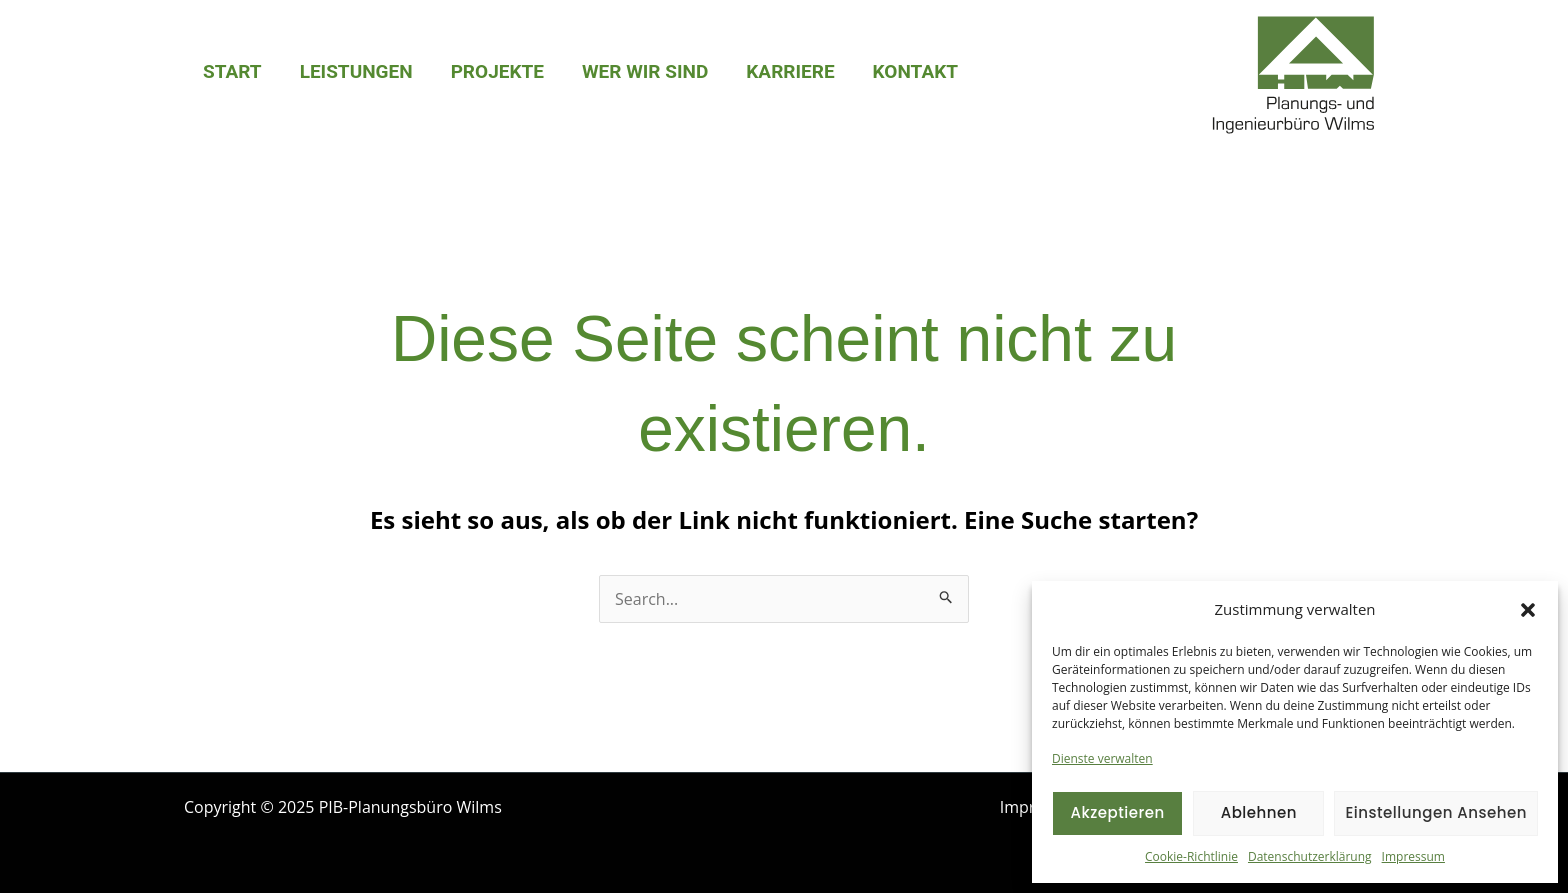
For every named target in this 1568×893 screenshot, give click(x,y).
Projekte (497, 71)
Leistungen (356, 71)
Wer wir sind (645, 71)
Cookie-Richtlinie (1191, 856)
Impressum (1413, 856)
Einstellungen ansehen (1436, 812)
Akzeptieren (1117, 812)
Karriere (790, 71)
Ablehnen (1259, 812)
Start (232, 71)
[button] (1528, 610)
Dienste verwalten (1102, 758)
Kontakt (915, 71)
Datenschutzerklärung (1310, 856)
